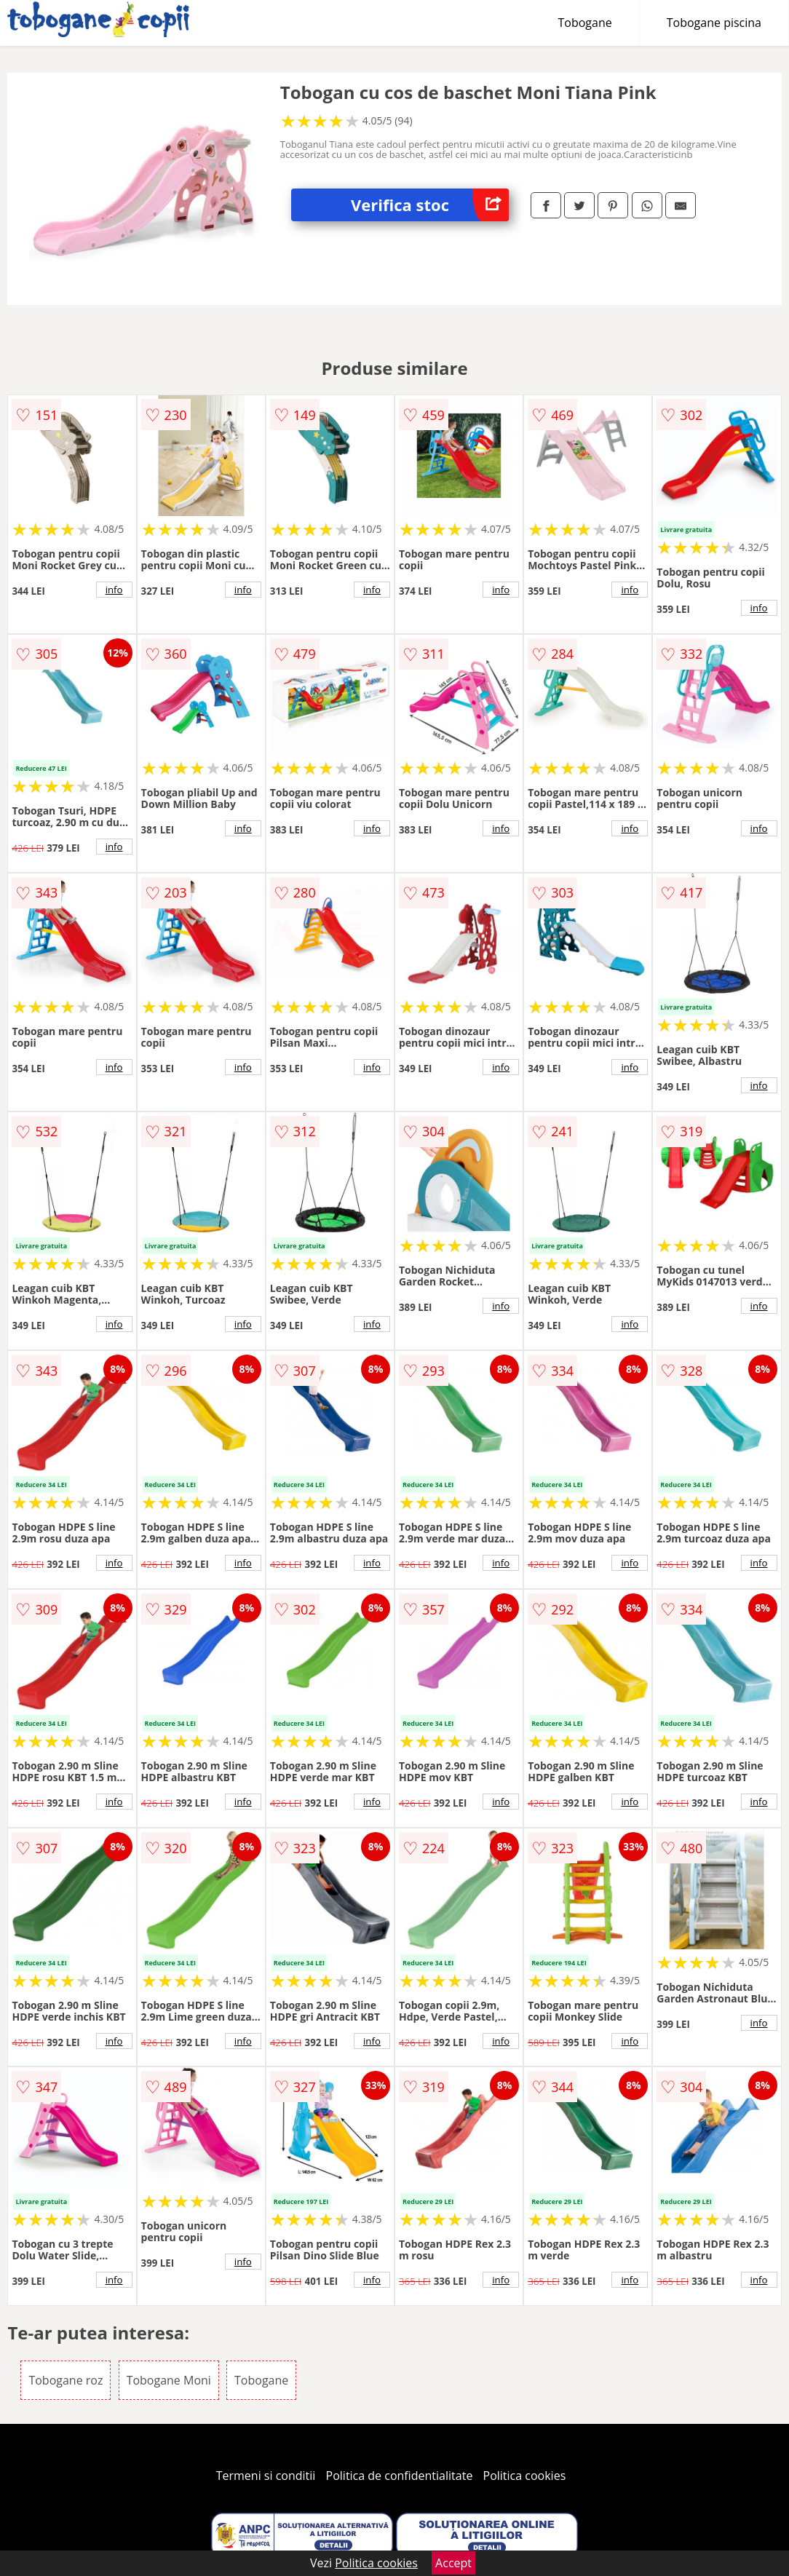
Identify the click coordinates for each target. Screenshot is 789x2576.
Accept (453, 2563)
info (114, 589)
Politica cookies (524, 2476)
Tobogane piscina (714, 23)
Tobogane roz (65, 2380)
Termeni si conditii (266, 2476)
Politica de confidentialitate (399, 2476)
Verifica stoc (430, 205)
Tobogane (585, 23)
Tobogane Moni (169, 2380)
